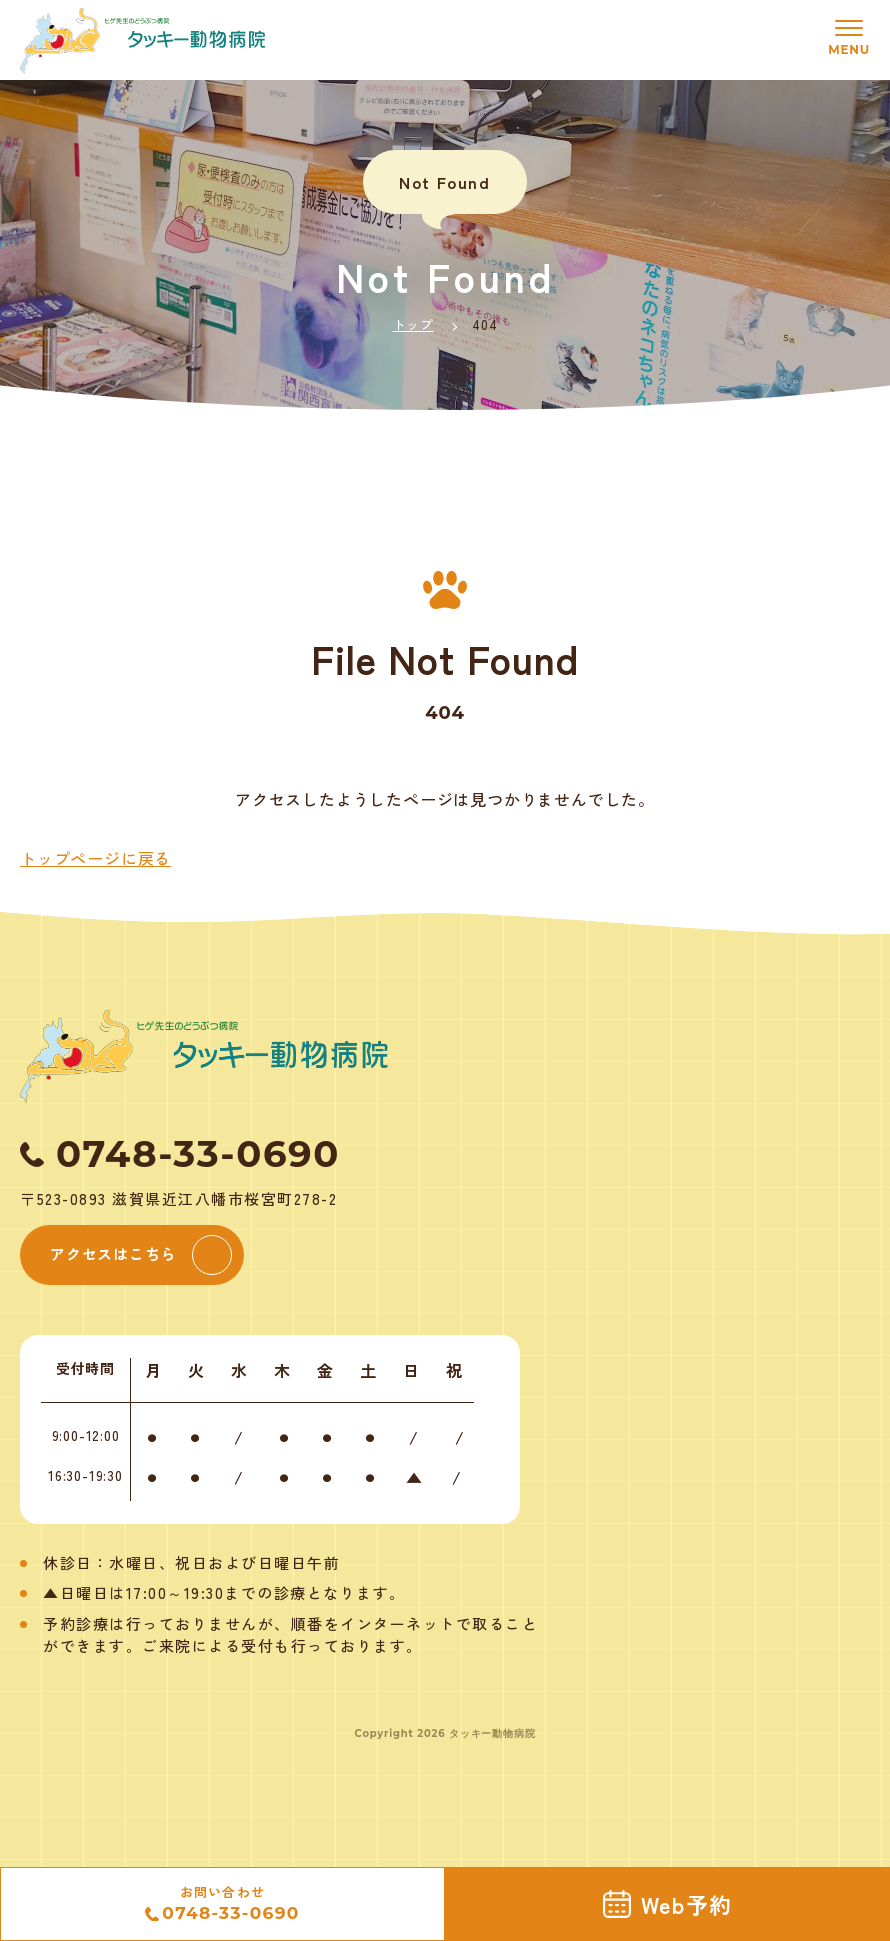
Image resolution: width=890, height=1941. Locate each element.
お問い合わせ (222, 1904)
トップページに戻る (95, 858)
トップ (413, 324)
